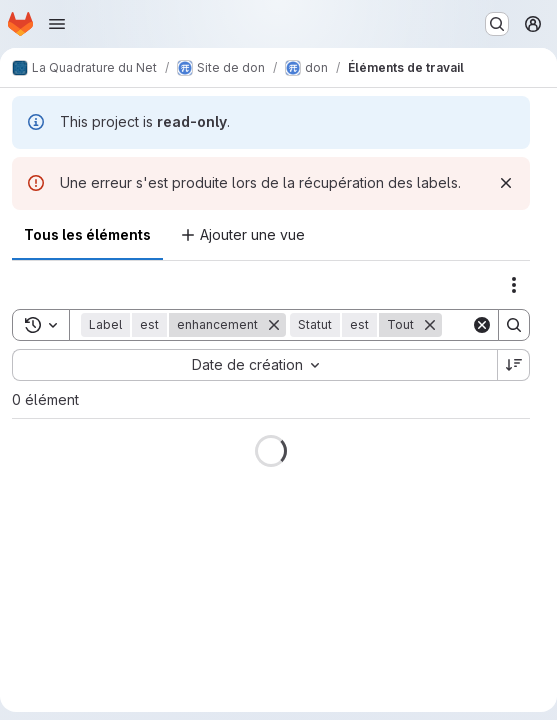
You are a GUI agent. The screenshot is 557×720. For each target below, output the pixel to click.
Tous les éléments (87, 234)
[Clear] (482, 325)
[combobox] (254, 365)
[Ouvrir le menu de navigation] (57, 24)
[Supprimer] (274, 325)
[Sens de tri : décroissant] (514, 365)
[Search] (514, 325)
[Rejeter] (506, 183)
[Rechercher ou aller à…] (497, 24)
